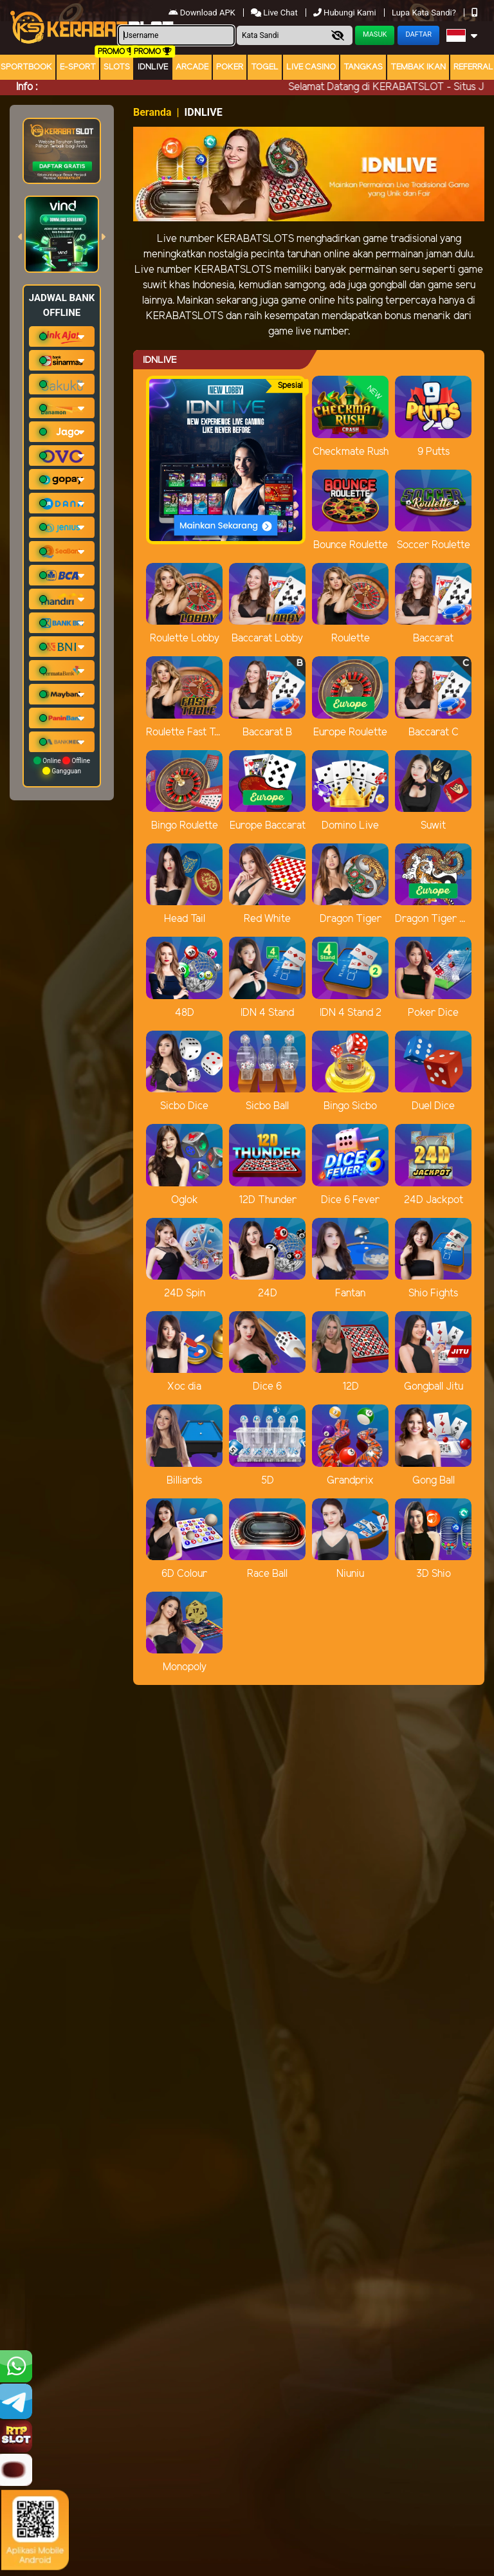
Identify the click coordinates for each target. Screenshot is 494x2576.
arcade (192, 67)
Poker (229, 67)
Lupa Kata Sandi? (425, 12)
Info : (26, 87)
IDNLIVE (153, 67)
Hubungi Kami (345, 12)
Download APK (203, 12)
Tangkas (363, 67)
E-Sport (78, 67)
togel (265, 67)
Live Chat (275, 12)
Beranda (152, 112)
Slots (117, 67)
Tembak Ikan (418, 67)
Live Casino (311, 67)
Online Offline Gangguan (61, 766)
